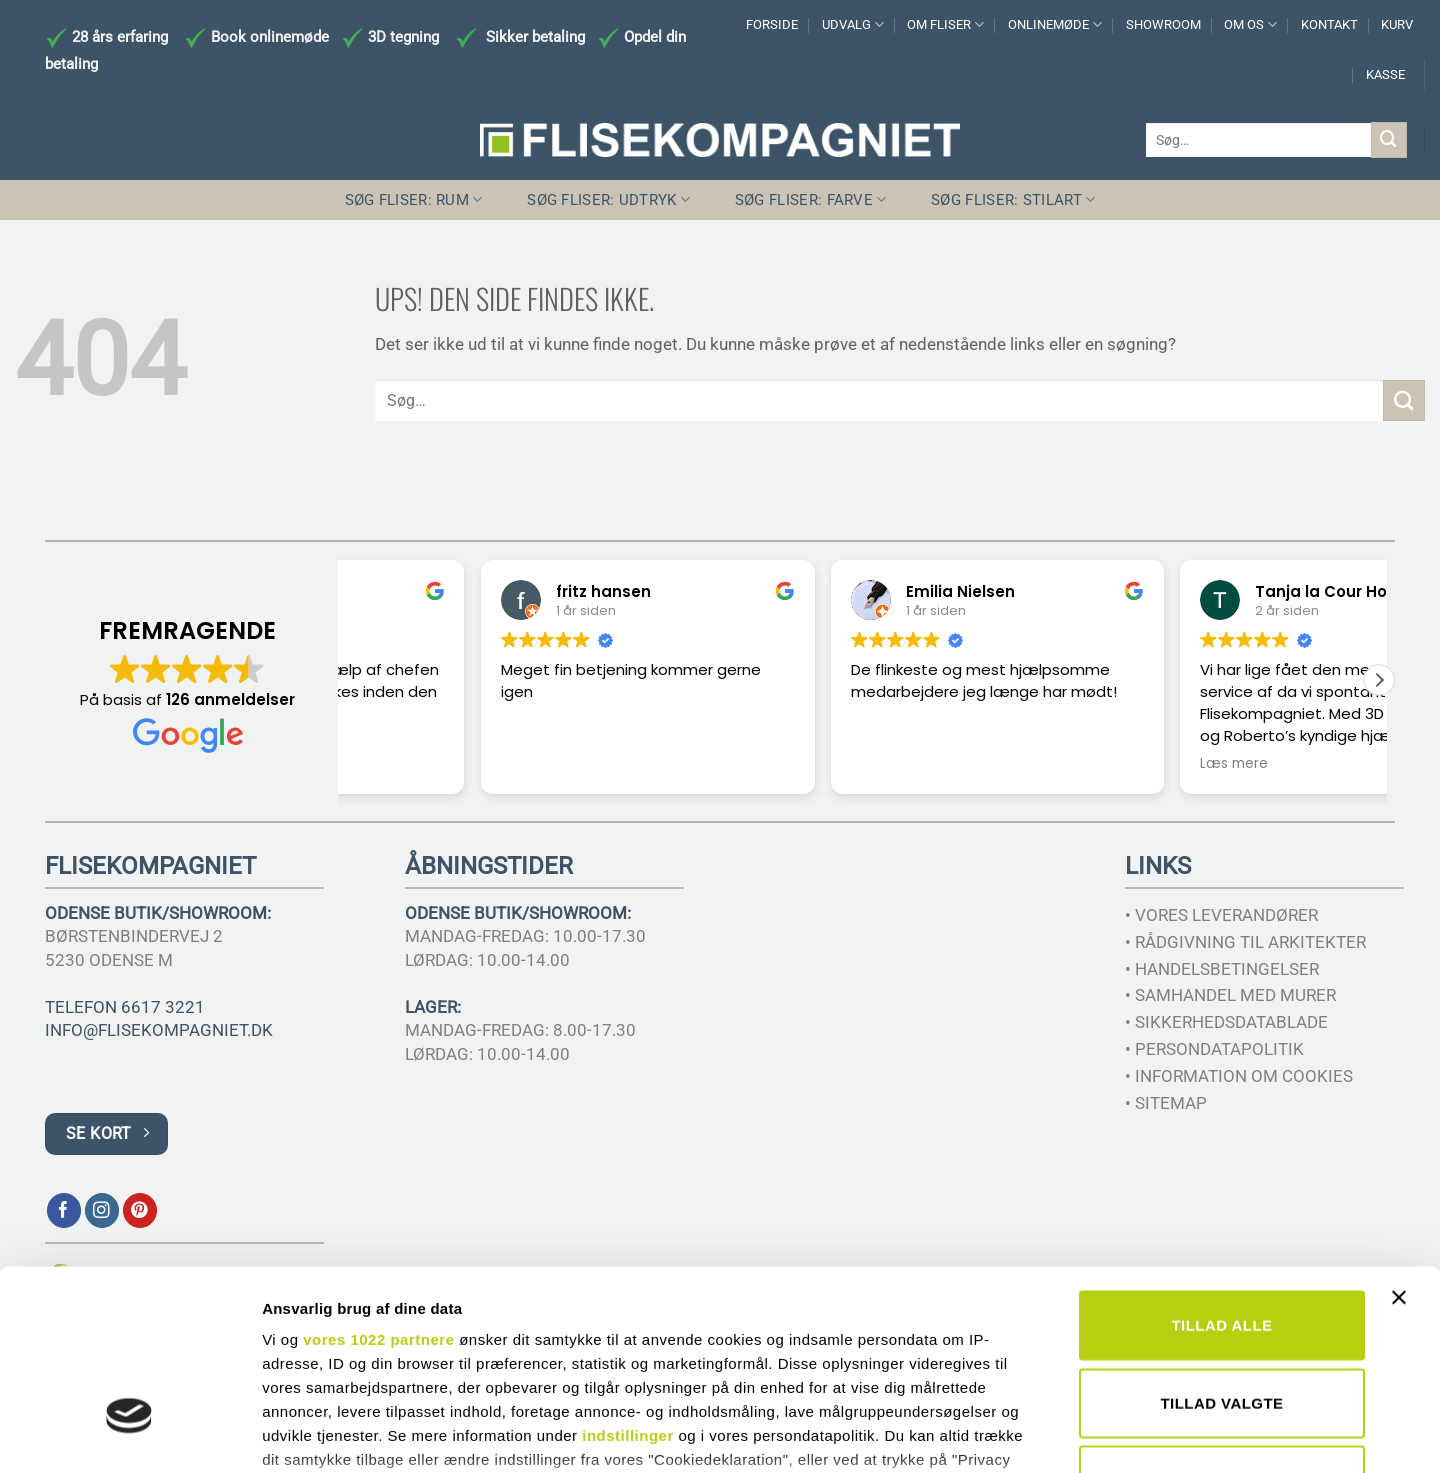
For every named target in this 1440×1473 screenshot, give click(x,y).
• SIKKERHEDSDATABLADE (1226, 1022)
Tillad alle (1221, 1173)
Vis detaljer (1039, 1433)
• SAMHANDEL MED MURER (1230, 995)
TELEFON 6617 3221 (125, 1007)
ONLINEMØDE (1055, 24)
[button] (1379, 680)
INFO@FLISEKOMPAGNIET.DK (159, 1030)
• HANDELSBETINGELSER (1222, 969)
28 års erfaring (118, 37)
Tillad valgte (1221, 1250)
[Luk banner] (1404, 1158)
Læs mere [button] (1099, 764)
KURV (1397, 24)
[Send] (1389, 139)
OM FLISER (945, 24)
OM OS (1250, 24)
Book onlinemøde (272, 37)
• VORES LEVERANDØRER (1221, 915)
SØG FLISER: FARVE (811, 199)
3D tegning (403, 37)
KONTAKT (1329, 24)
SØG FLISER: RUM (414, 199)
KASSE (1385, 74)
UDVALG (853, 24)
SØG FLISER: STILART (1013, 199)
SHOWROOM (1163, 24)
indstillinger (628, 1283)
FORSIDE (772, 24)
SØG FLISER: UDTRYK (608, 199)
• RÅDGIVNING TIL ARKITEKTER (1245, 942)
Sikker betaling (535, 37)
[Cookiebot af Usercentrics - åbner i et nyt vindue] (129, 1434)
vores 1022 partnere (378, 1187)
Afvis (1222, 1328)
